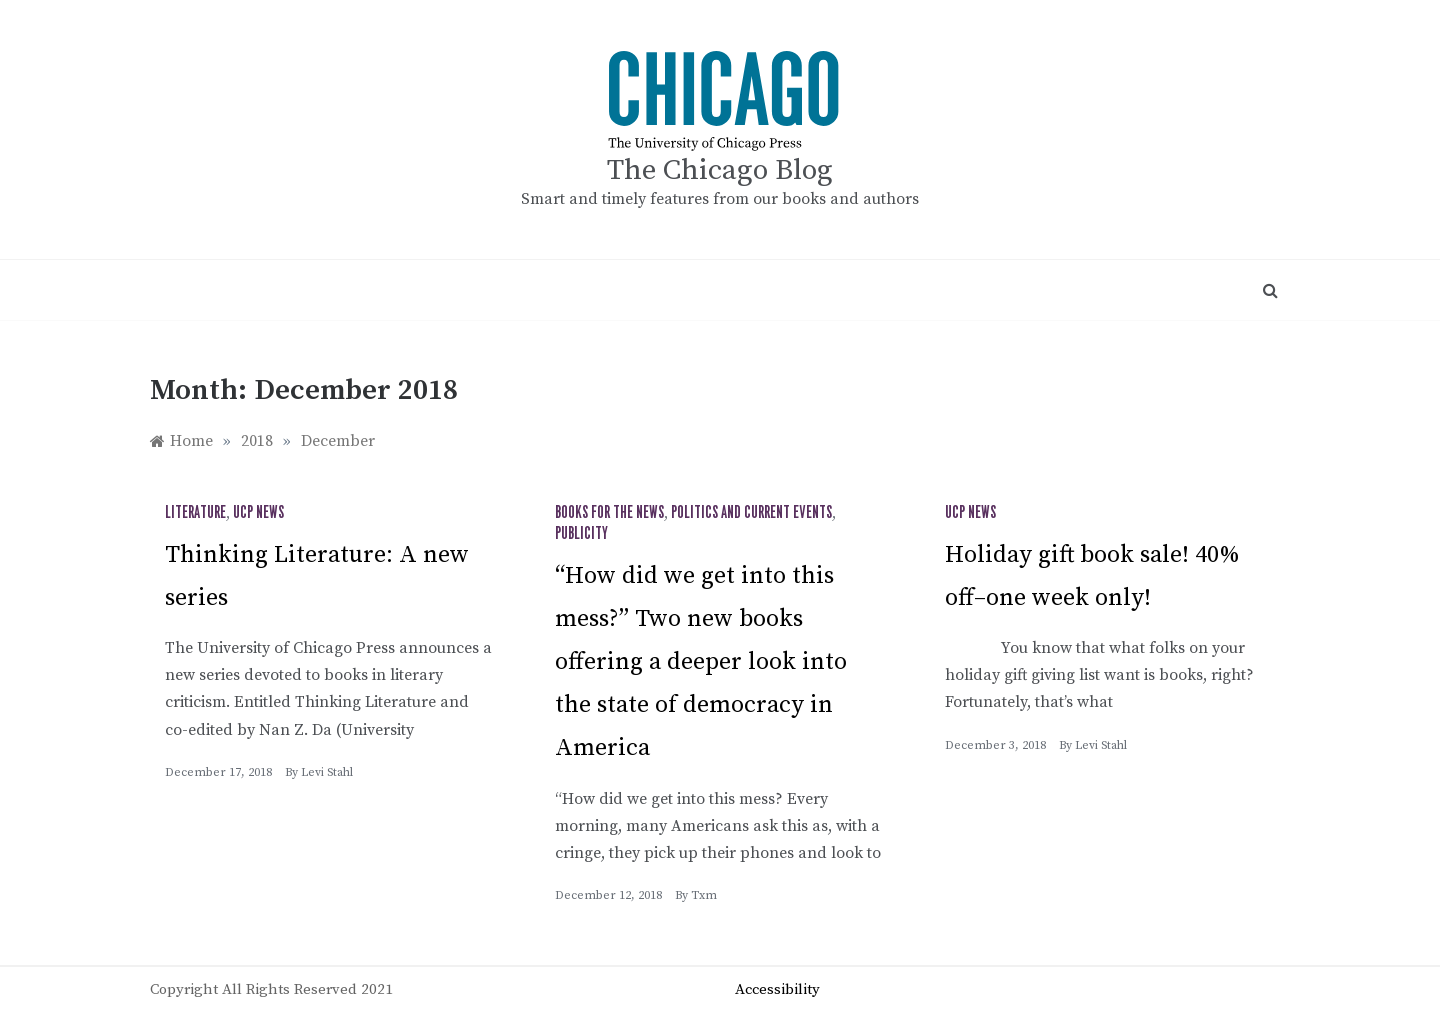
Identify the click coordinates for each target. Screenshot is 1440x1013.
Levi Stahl (327, 772)
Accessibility (777, 989)
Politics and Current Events (751, 513)
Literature (195, 513)
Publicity (581, 534)
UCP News (258, 513)
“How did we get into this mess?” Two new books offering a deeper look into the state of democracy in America (701, 662)
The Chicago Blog (720, 170)
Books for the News (609, 513)
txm (704, 895)
